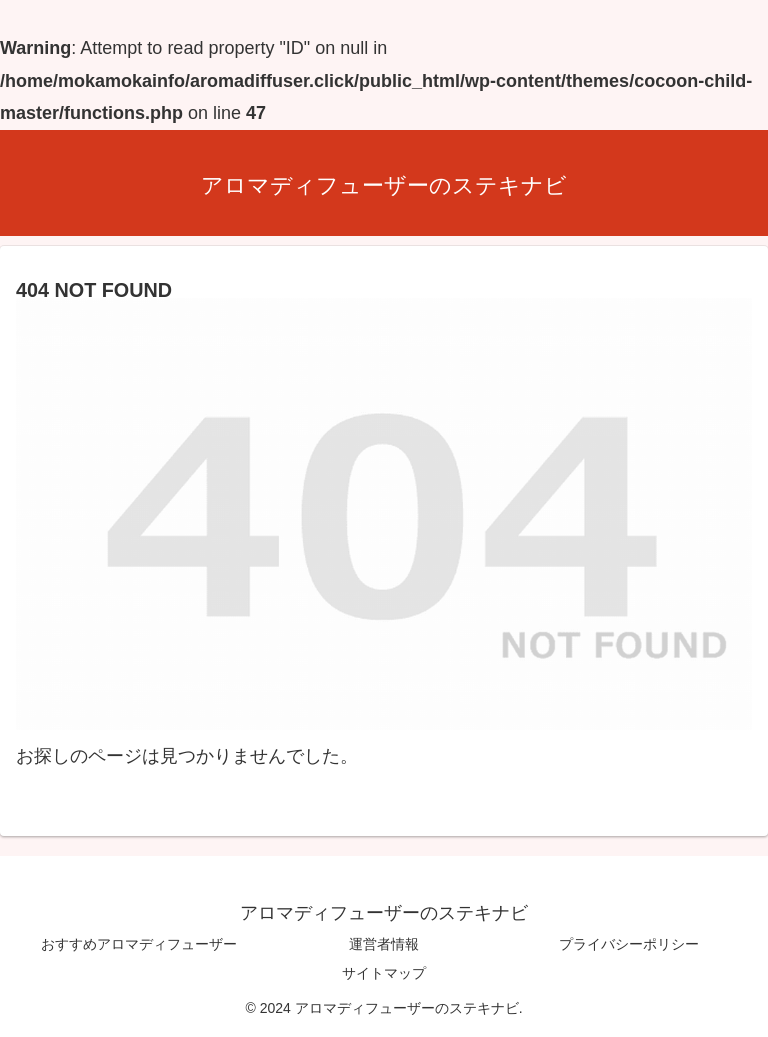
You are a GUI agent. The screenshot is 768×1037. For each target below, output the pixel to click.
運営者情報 (384, 944)
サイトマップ (384, 973)
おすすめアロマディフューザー (139, 944)
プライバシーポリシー (629, 944)
